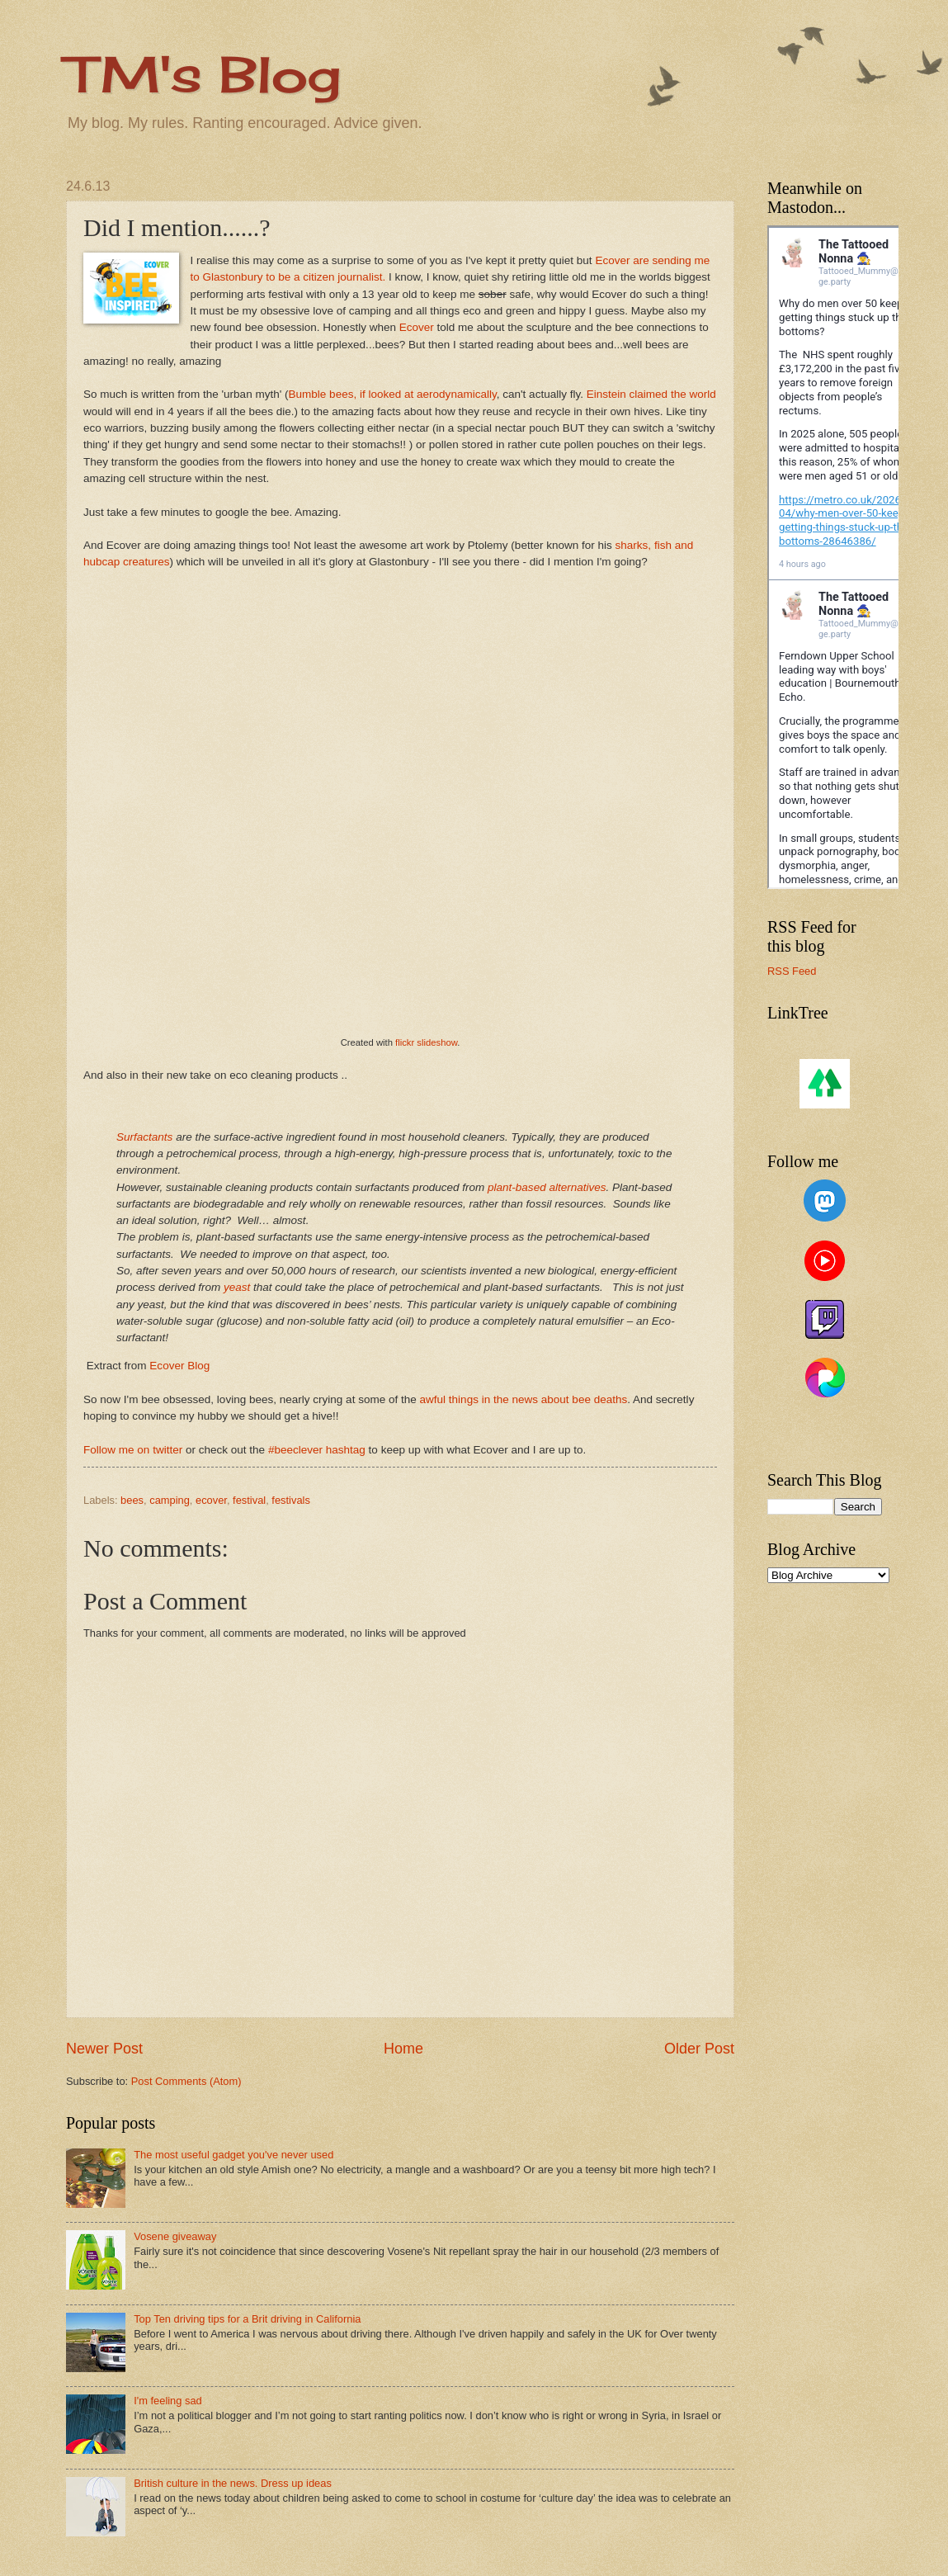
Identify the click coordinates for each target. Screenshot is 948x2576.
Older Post (699, 2048)
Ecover (415, 327)
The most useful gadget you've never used (233, 2154)
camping (169, 1500)
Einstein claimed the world (651, 394)
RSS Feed (791, 971)
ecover (211, 1500)
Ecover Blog (179, 1365)
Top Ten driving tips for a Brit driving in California (247, 2319)
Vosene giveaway (175, 2236)
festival (249, 1500)
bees (132, 1500)
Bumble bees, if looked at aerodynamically (393, 394)
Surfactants (144, 1137)
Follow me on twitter (132, 1450)
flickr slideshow (426, 1042)
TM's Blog (203, 74)
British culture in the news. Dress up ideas (233, 2483)
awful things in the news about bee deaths (524, 1399)
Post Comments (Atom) (186, 2081)
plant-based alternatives (547, 1187)
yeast (237, 1287)
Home (403, 2048)
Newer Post (104, 2048)
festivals (290, 1500)
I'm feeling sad (168, 2400)
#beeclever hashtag (317, 1450)
